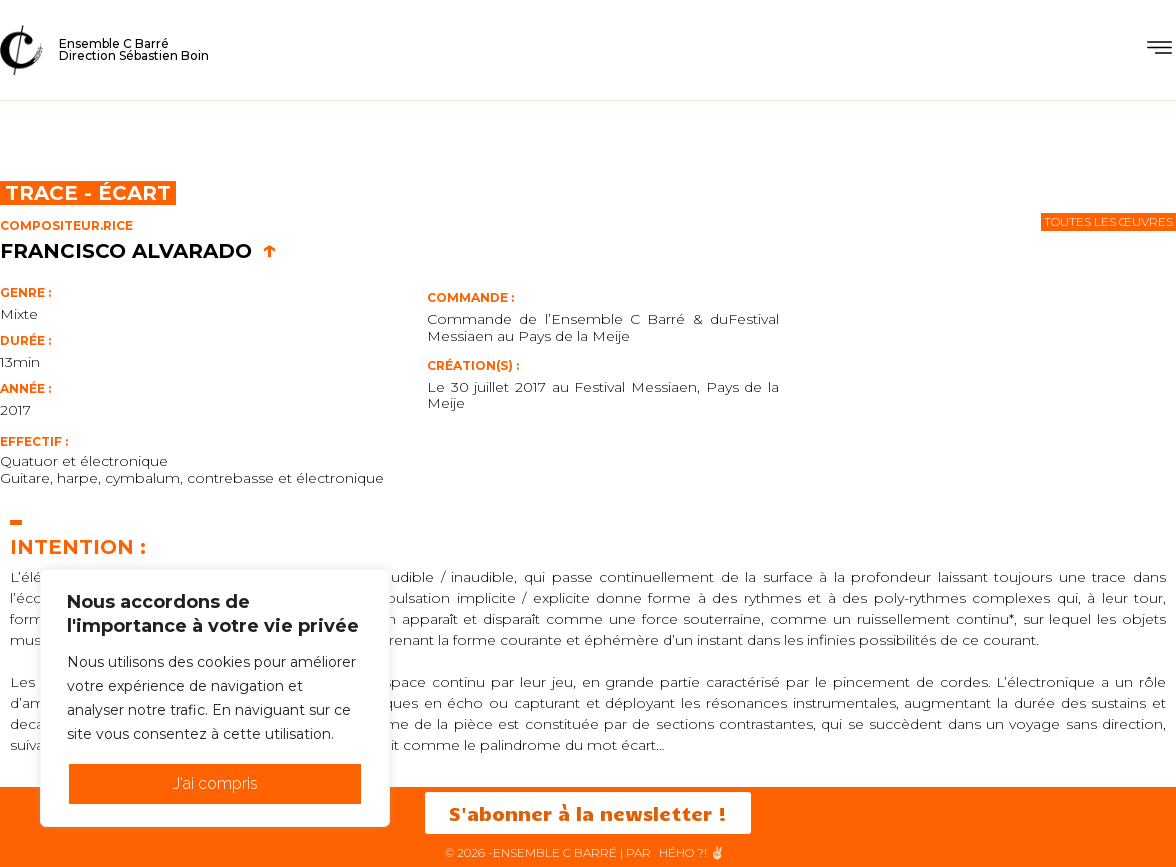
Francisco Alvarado (138, 251)
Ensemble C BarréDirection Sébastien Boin (134, 49)
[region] (215, 698)
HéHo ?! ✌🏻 (692, 852)
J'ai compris (215, 783)
